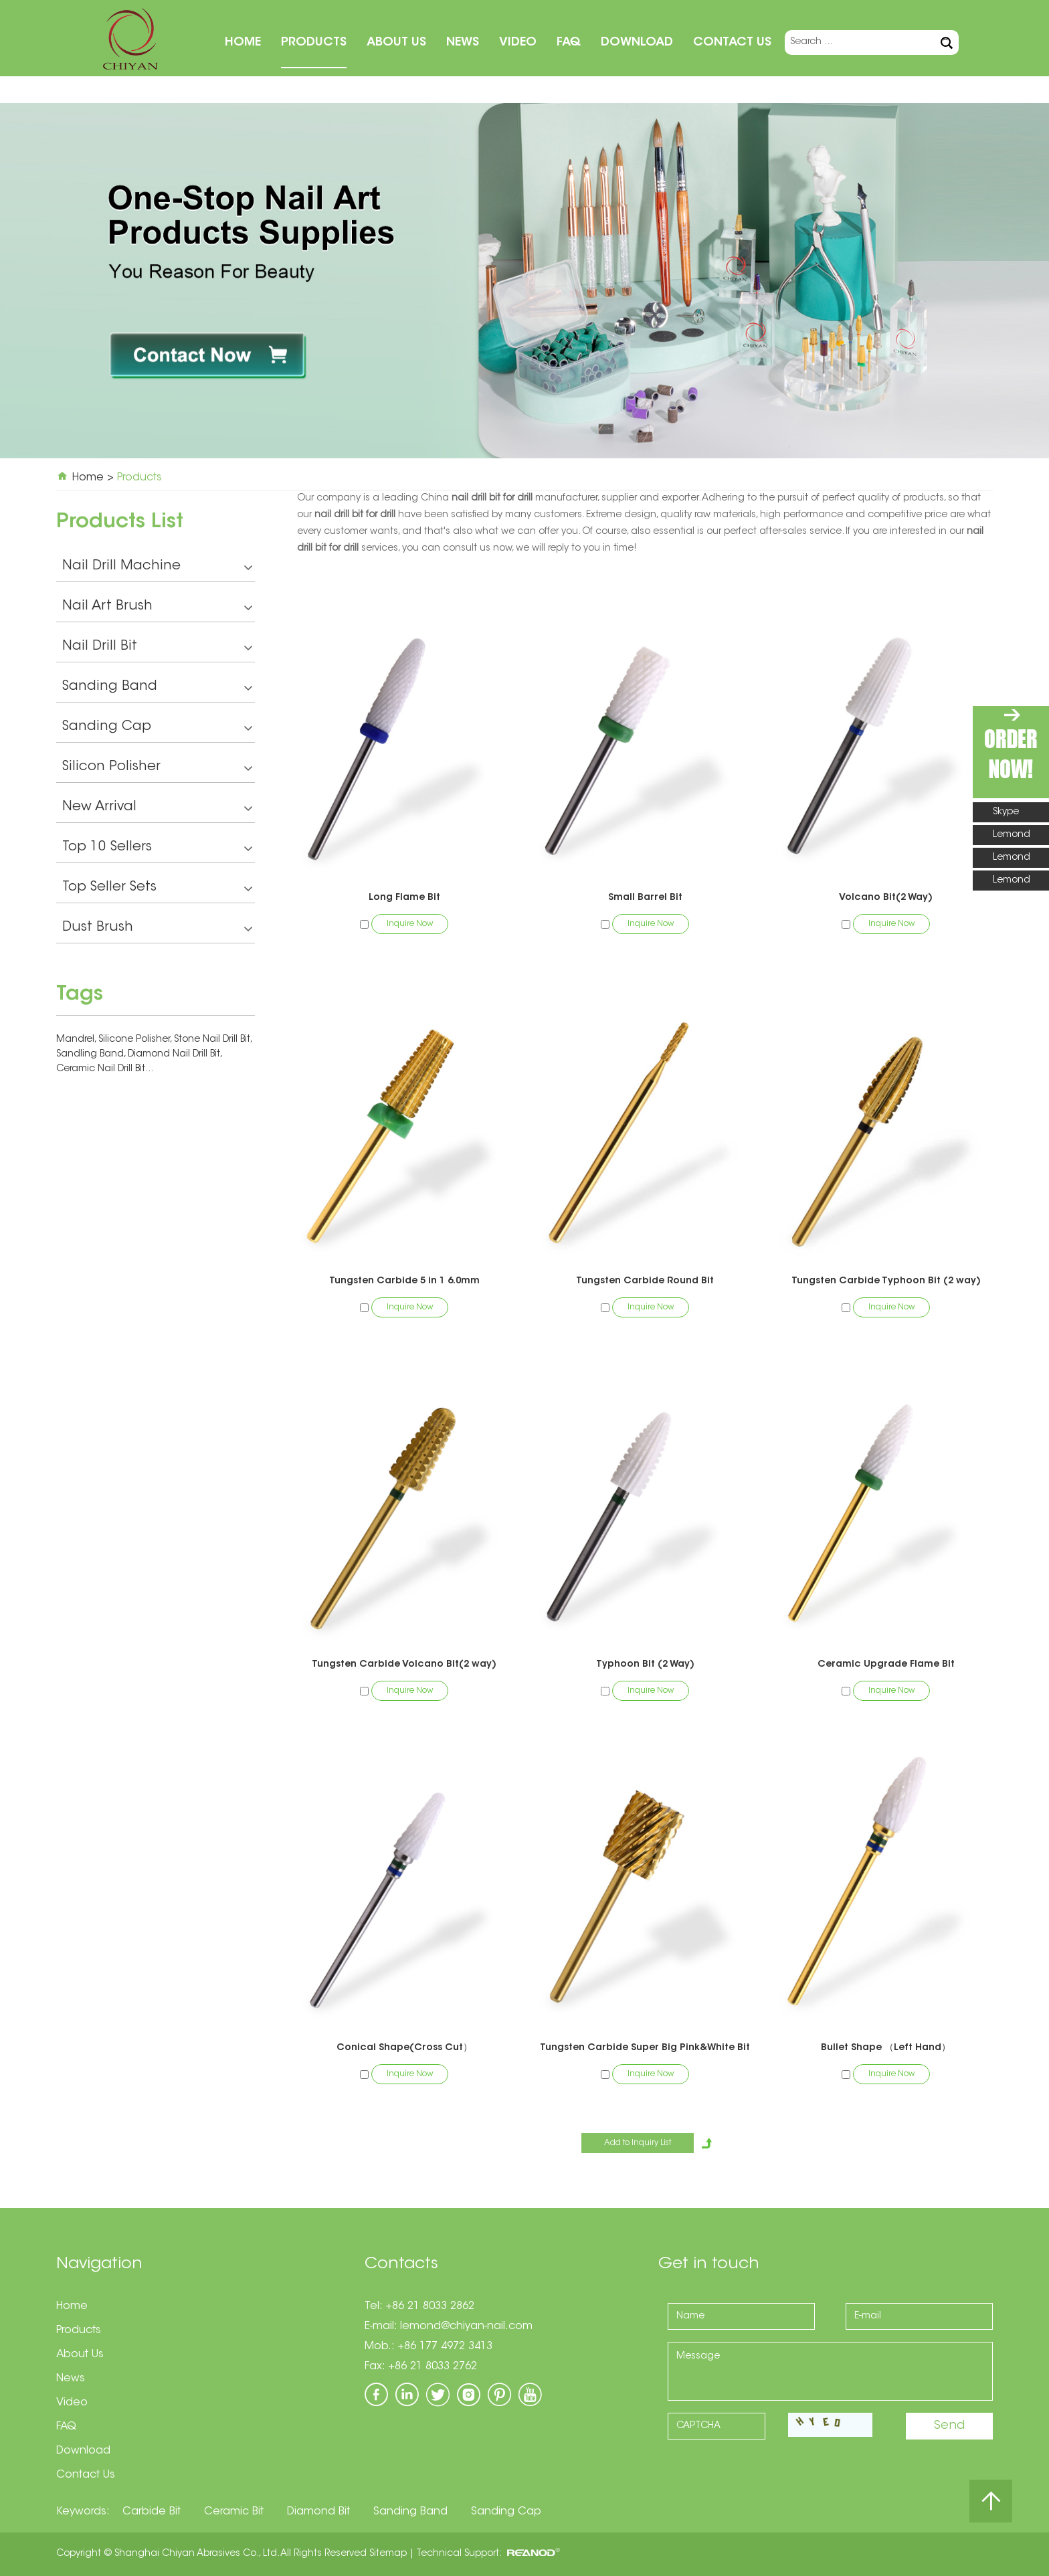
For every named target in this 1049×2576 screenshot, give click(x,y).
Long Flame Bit (404, 898)
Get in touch (708, 2264)
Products (314, 43)
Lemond (1011, 835)
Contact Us (732, 43)
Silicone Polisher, (136, 1039)
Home (243, 43)
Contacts (401, 2264)
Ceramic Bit (234, 2511)
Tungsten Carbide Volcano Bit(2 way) (404, 1664)
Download (637, 43)
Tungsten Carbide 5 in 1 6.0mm (404, 1281)
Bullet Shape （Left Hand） (886, 2048)
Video (518, 43)
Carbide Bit (151, 2511)
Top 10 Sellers (157, 848)
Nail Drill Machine (157, 567)
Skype (1006, 812)
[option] (524, 280)
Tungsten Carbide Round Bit (645, 1281)
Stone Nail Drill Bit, (213, 1039)
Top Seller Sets (157, 889)
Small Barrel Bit (645, 898)
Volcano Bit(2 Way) (886, 898)
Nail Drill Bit (157, 648)
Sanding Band (157, 688)
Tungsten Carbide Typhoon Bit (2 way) (886, 1281)
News (462, 43)
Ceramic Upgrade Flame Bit (886, 1664)
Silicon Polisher (157, 768)
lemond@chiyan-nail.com (466, 2326)
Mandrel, (77, 1039)
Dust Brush (157, 929)
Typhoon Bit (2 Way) (645, 1664)
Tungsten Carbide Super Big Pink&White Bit (645, 2048)
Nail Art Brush (157, 608)
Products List (119, 523)
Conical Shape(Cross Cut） (404, 2048)
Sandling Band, (92, 1054)
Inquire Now (410, 924)
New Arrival (157, 808)
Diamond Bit (318, 2511)
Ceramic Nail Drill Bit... (104, 1069)
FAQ (569, 43)
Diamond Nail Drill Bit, (174, 1054)
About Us (396, 43)
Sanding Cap (157, 728)
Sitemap (388, 2554)
